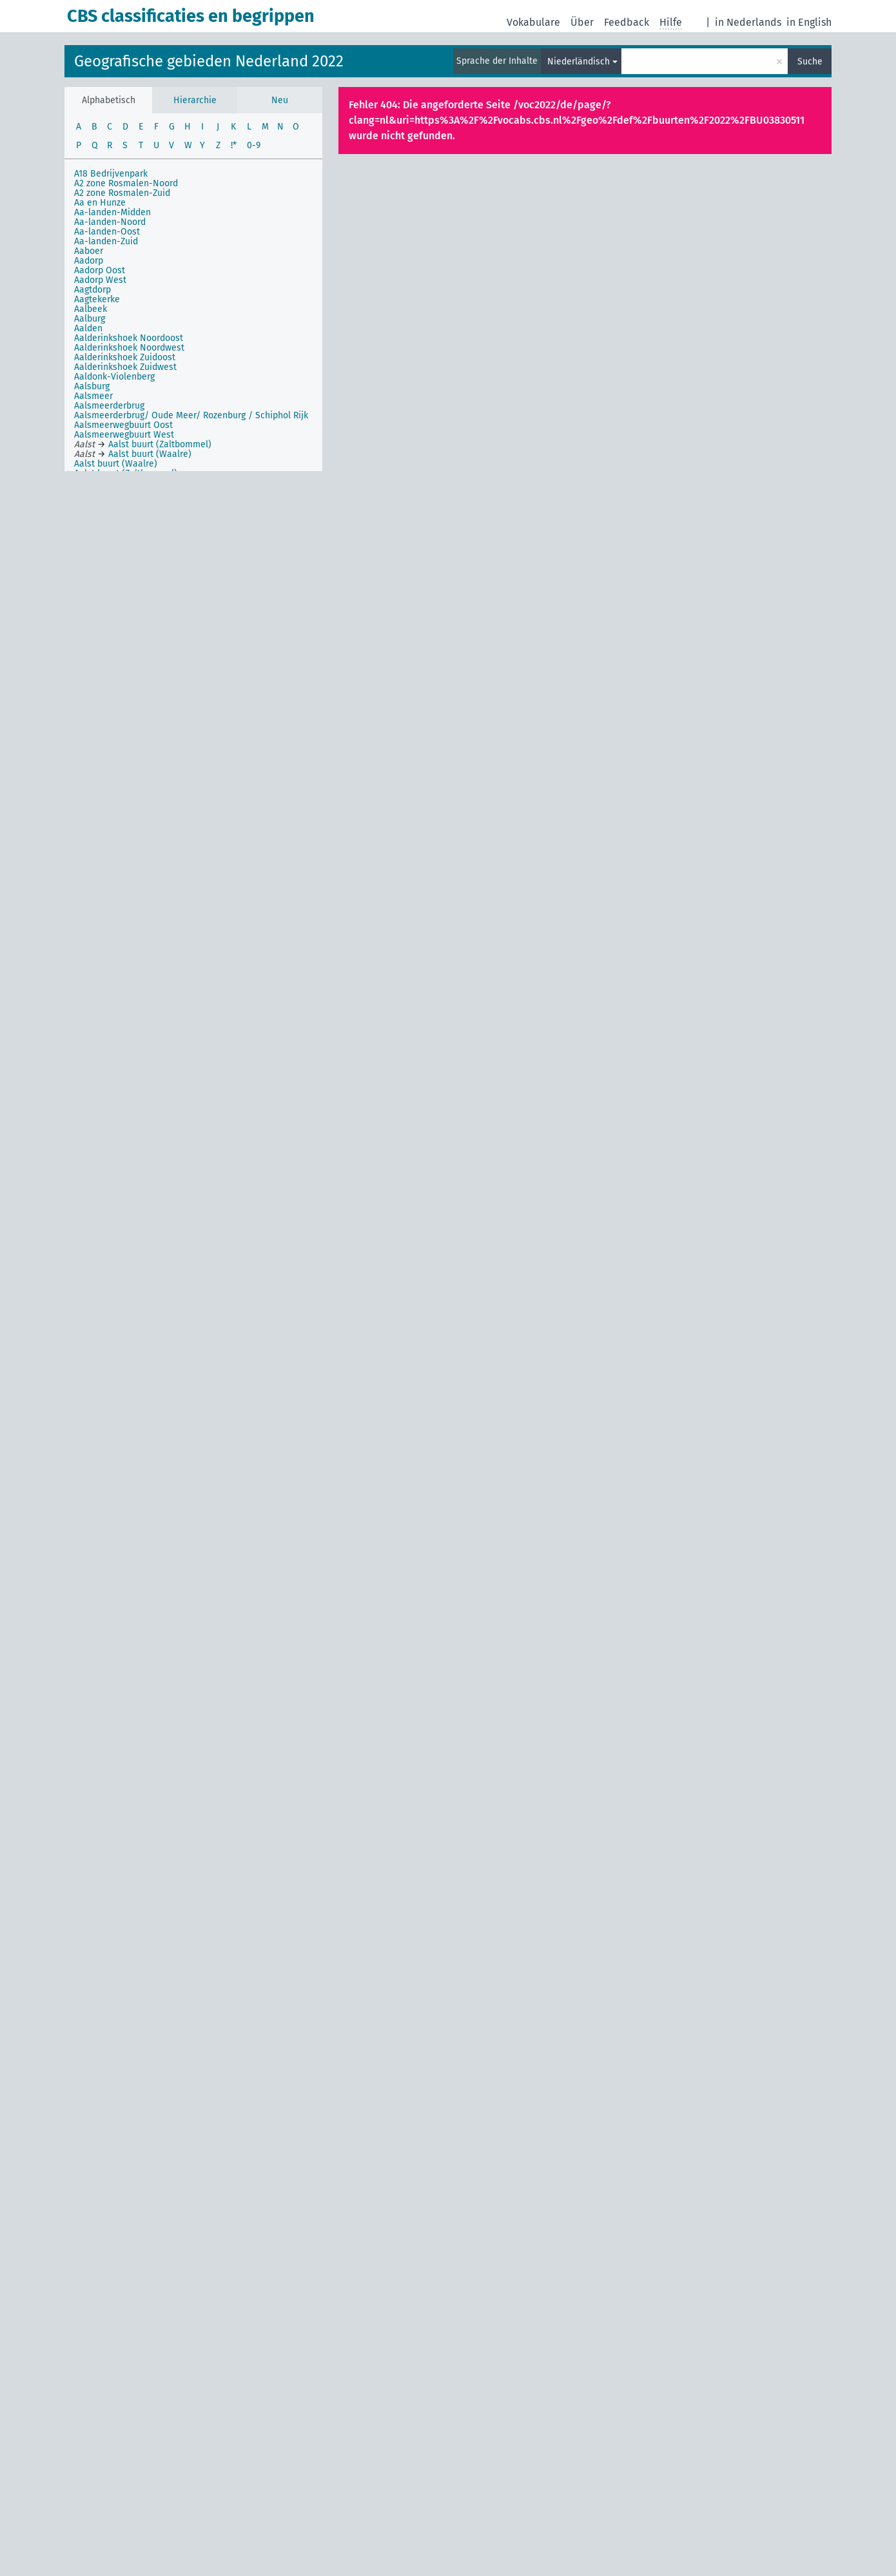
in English (809, 22)
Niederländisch (578, 61)
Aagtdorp (92, 289)
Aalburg (89, 318)
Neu (279, 100)
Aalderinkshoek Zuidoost (124, 357)
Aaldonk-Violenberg (114, 376)
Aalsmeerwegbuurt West (124, 434)
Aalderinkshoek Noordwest (129, 347)
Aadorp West (100, 280)
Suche (810, 61)
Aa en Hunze (100, 202)
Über (582, 22)
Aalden (88, 328)
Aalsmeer (93, 396)
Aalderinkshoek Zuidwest (125, 367)
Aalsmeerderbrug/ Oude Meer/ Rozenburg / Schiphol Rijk (191, 415)
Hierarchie (195, 100)
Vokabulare (533, 22)
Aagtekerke (97, 299)
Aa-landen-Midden (112, 212)
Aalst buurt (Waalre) (115, 463)
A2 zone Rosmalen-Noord (126, 183)
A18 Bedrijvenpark (111, 173)
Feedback (626, 22)
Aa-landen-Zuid (106, 241)
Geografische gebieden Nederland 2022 (209, 61)
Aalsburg (92, 386)
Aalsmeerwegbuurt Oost (123, 425)
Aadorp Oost (99, 270)
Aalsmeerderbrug (109, 405)
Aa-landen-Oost (107, 231)
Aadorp (88, 260)
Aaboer (88, 251)
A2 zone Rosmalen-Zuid (122, 193)
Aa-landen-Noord (110, 222)
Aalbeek (90, 309)
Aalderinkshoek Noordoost (128, 338)
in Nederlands (748, 22)
